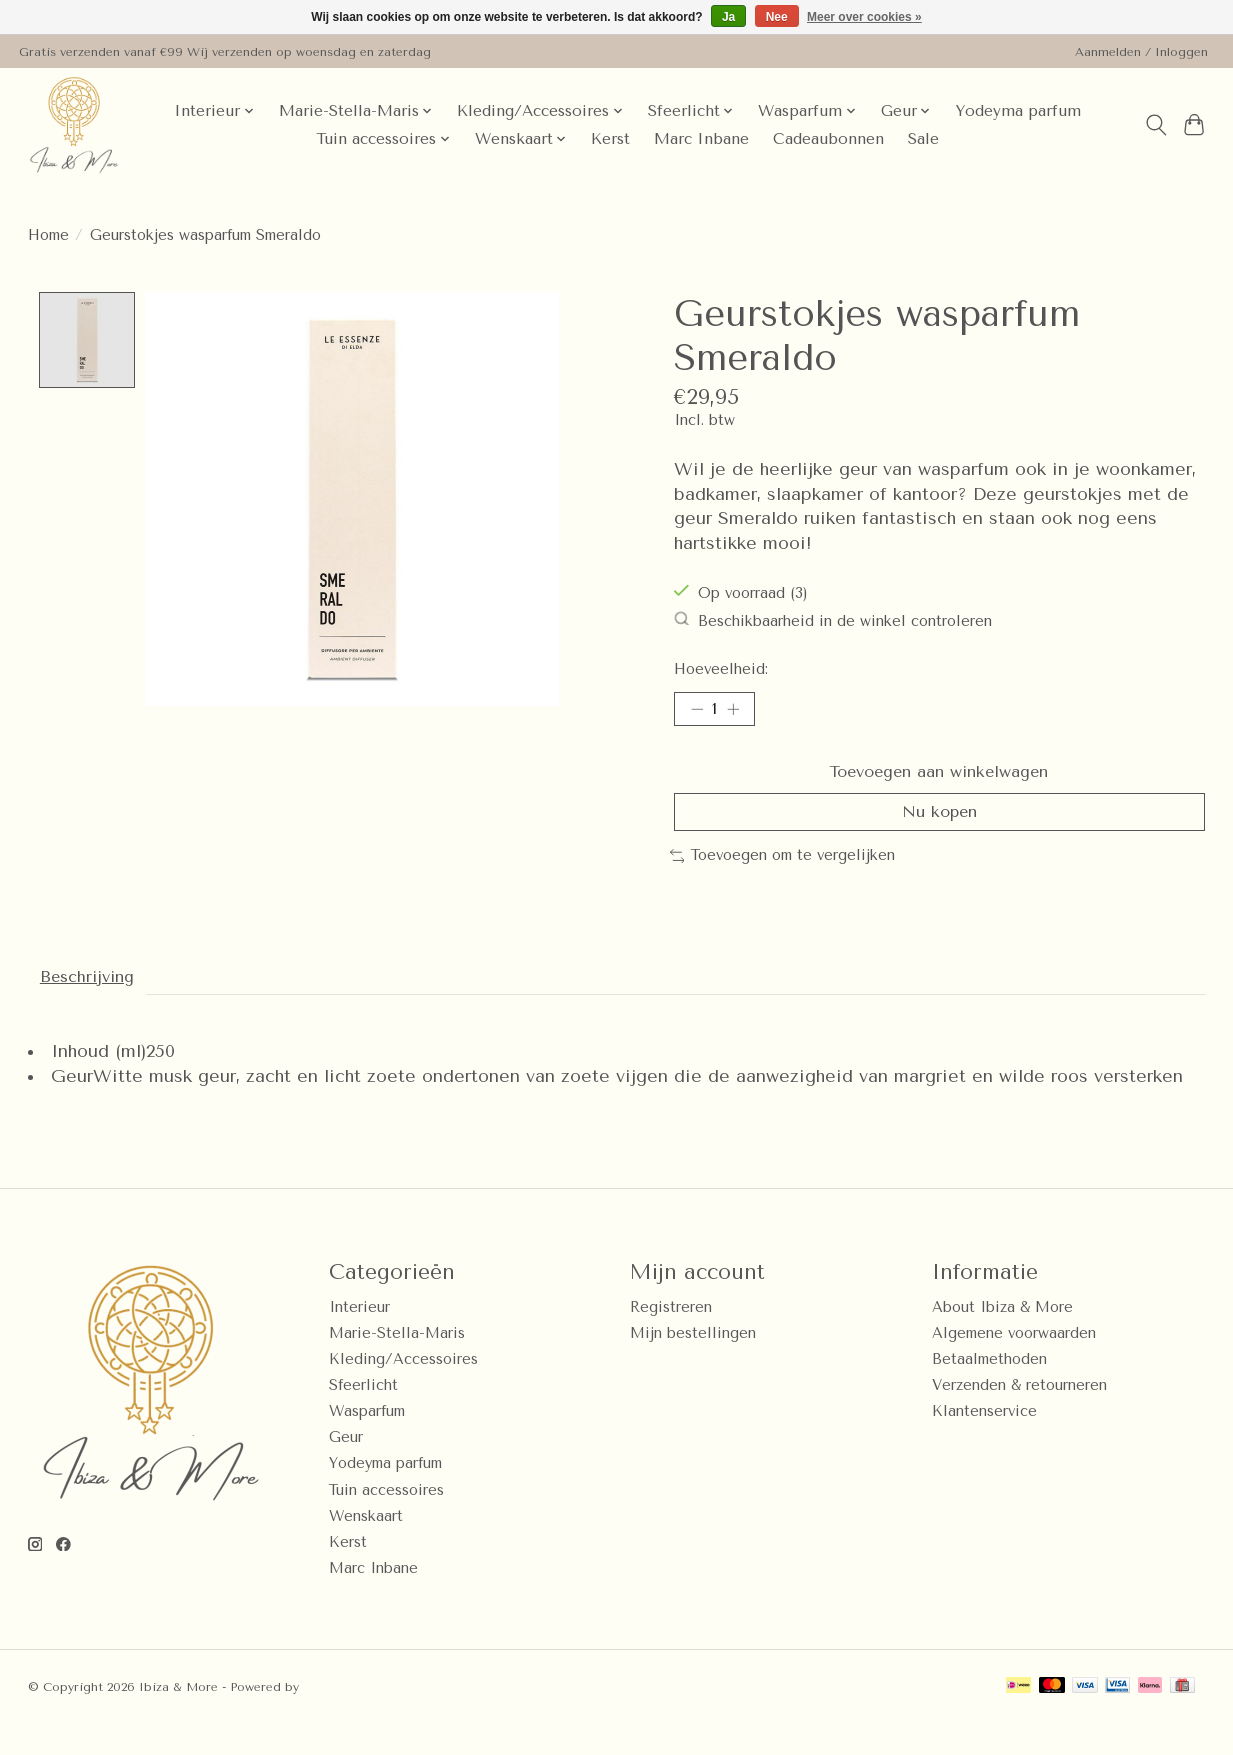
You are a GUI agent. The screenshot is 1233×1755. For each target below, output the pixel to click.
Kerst (610, 139)
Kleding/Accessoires (403, 1390)
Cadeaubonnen (828, 139)
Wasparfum (367, 1443)
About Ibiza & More (1002, 1338)
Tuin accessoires (386, 1521)
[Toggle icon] (1155, 125)
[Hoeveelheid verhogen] (740, 712)
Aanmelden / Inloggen (1141, 52)
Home (48, 235)
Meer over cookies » (864, 17)
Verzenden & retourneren (1019, 1416)
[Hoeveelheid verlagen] (696, 712)
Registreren (671, 1338)
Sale (923, 139)
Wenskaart (366, 1547)
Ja (728, 17)
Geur (346, 1469)
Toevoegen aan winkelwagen (939, 780)
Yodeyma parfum (1018, 111)
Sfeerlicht (363, 1416)
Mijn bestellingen (693, 1364)
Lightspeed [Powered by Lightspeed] (337, 1718)
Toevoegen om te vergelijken (783, 880)
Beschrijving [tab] (96, 1005)
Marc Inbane (701, 139)
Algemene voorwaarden (1014, 1364)
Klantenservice (984, 1443)
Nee (777, 17)
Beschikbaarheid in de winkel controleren (833, 620)
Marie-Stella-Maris (397, 1364)
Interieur (359, 1338)
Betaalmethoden (989, 1390)
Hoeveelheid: (721, 669)
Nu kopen (939, 833)
